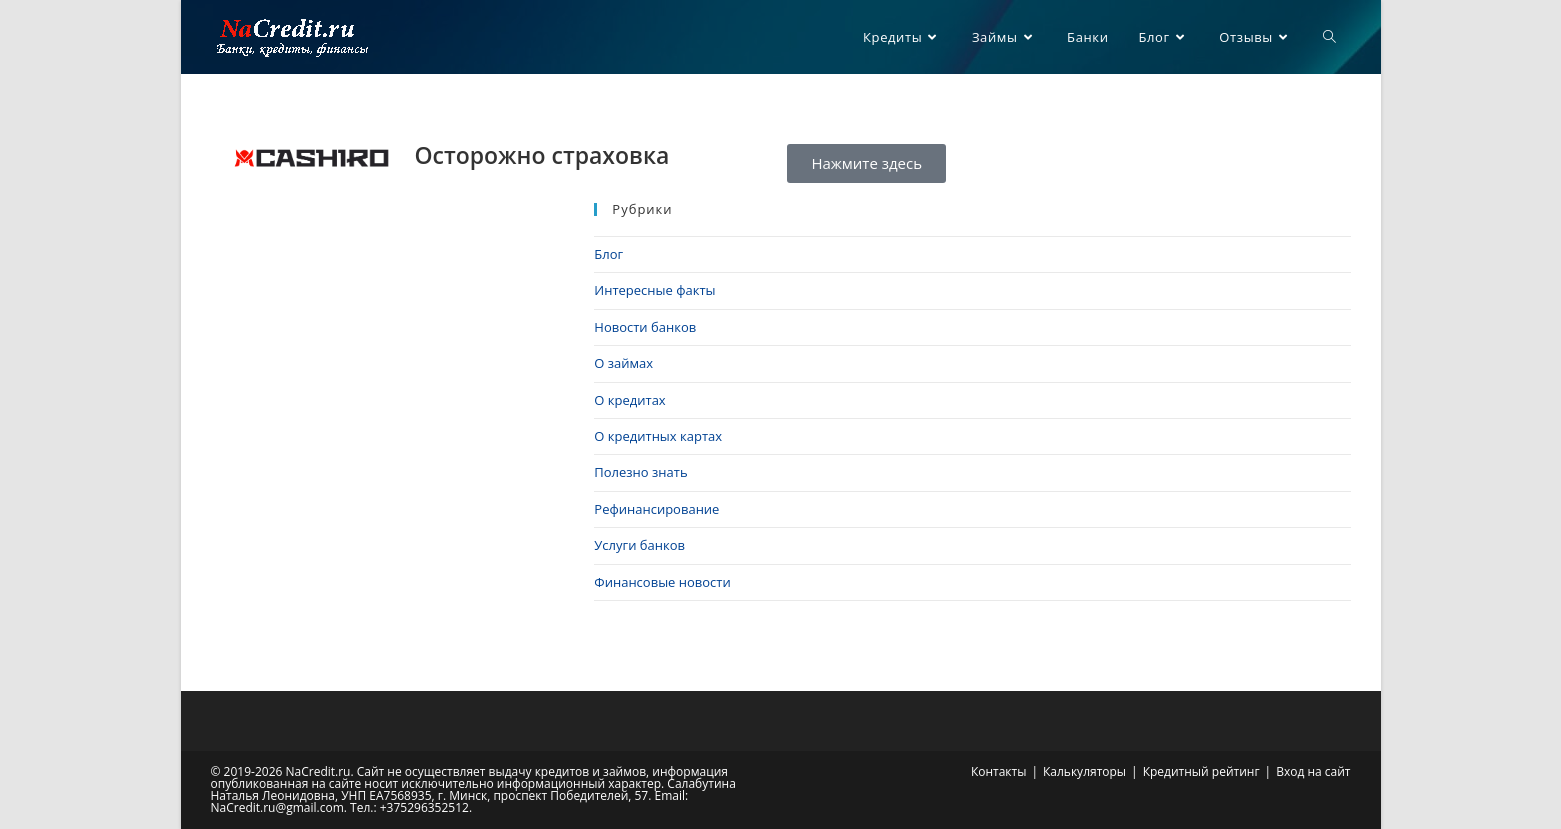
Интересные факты (654, 290)
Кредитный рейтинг (1201, 771)
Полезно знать (640, 472)
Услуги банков (639, 545)
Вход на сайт (1313, 771)
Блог (608, 254)
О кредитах (629, 400)
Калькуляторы (1084, 771)
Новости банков (645, 327)
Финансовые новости (662, 582)
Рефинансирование (656, 509)
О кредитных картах (658, 436)
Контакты (999, 771)
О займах (623, 363)
